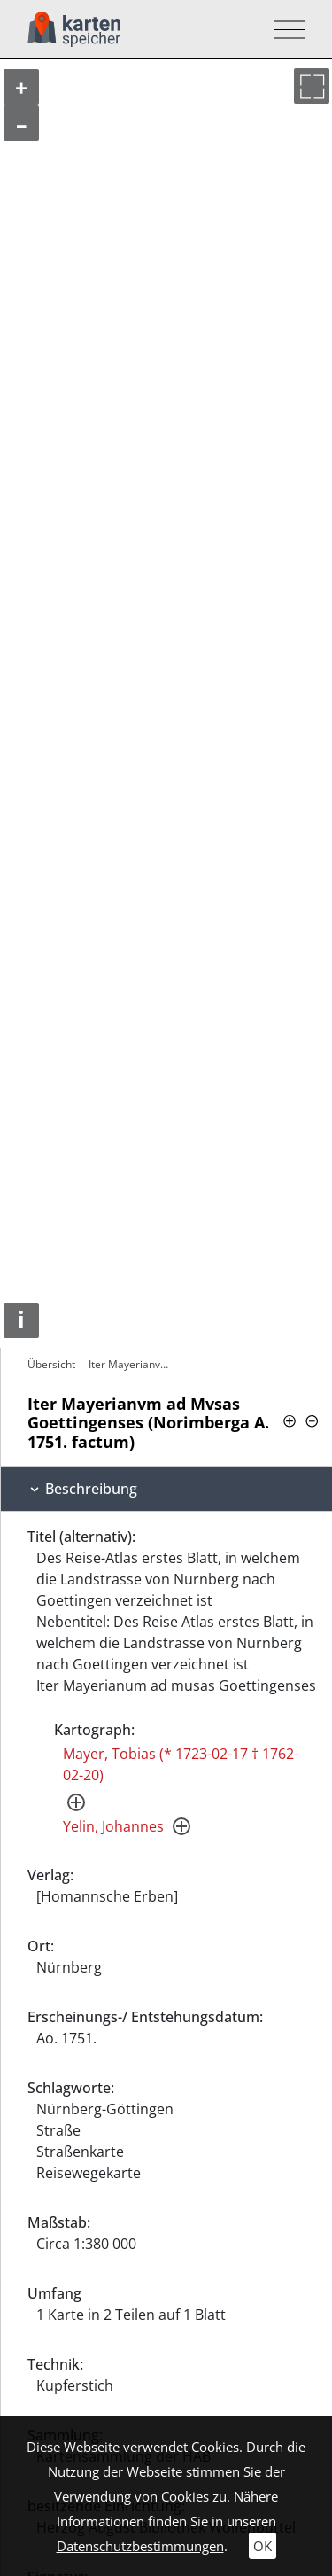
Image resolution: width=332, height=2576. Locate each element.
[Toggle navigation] (284, 30)
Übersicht (51, 1364)
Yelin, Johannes (113, 1826)
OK (262, 2546)
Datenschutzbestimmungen (140, 2546)
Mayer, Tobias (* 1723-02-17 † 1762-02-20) (180, 1764)
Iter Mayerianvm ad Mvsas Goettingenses (134, 1364)
